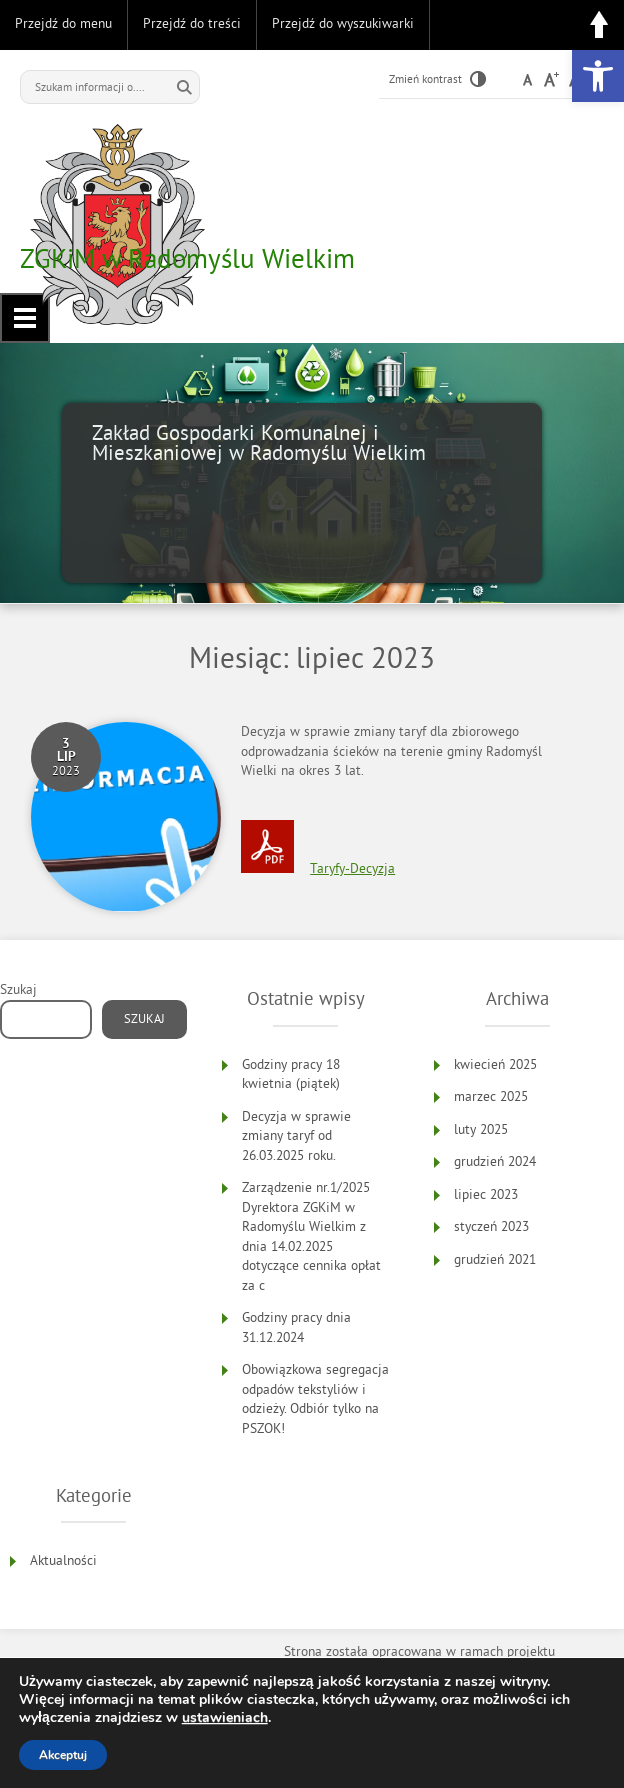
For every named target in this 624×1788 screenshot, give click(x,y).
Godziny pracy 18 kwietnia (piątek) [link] (291, 1074)
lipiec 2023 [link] (486, 1194)
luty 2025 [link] (481, 1129)
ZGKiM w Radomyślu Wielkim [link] (187, 258)
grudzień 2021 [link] (495, 1259)
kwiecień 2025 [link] (495, 1064)
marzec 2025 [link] (491, 1096)
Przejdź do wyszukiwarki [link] (343, 23)
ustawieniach (225, 1718)
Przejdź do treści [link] (192, 23)
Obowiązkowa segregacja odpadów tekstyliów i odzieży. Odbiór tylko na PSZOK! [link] (315, 1399)
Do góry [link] (599, 25)
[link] (598, 76)
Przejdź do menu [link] (63, 23)
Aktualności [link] (63, 1560)
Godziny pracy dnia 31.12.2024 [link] (296, 1327)
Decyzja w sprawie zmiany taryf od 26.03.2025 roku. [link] (296, 1136)
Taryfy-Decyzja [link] (352, 868)
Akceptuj (63, 1755)
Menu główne (25, 318)
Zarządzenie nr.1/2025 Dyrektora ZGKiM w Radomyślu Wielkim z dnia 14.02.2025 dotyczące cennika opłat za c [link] (311, 1236)
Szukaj (18, 989)
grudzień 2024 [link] (495, 1161)
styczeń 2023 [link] (491, 1226)
